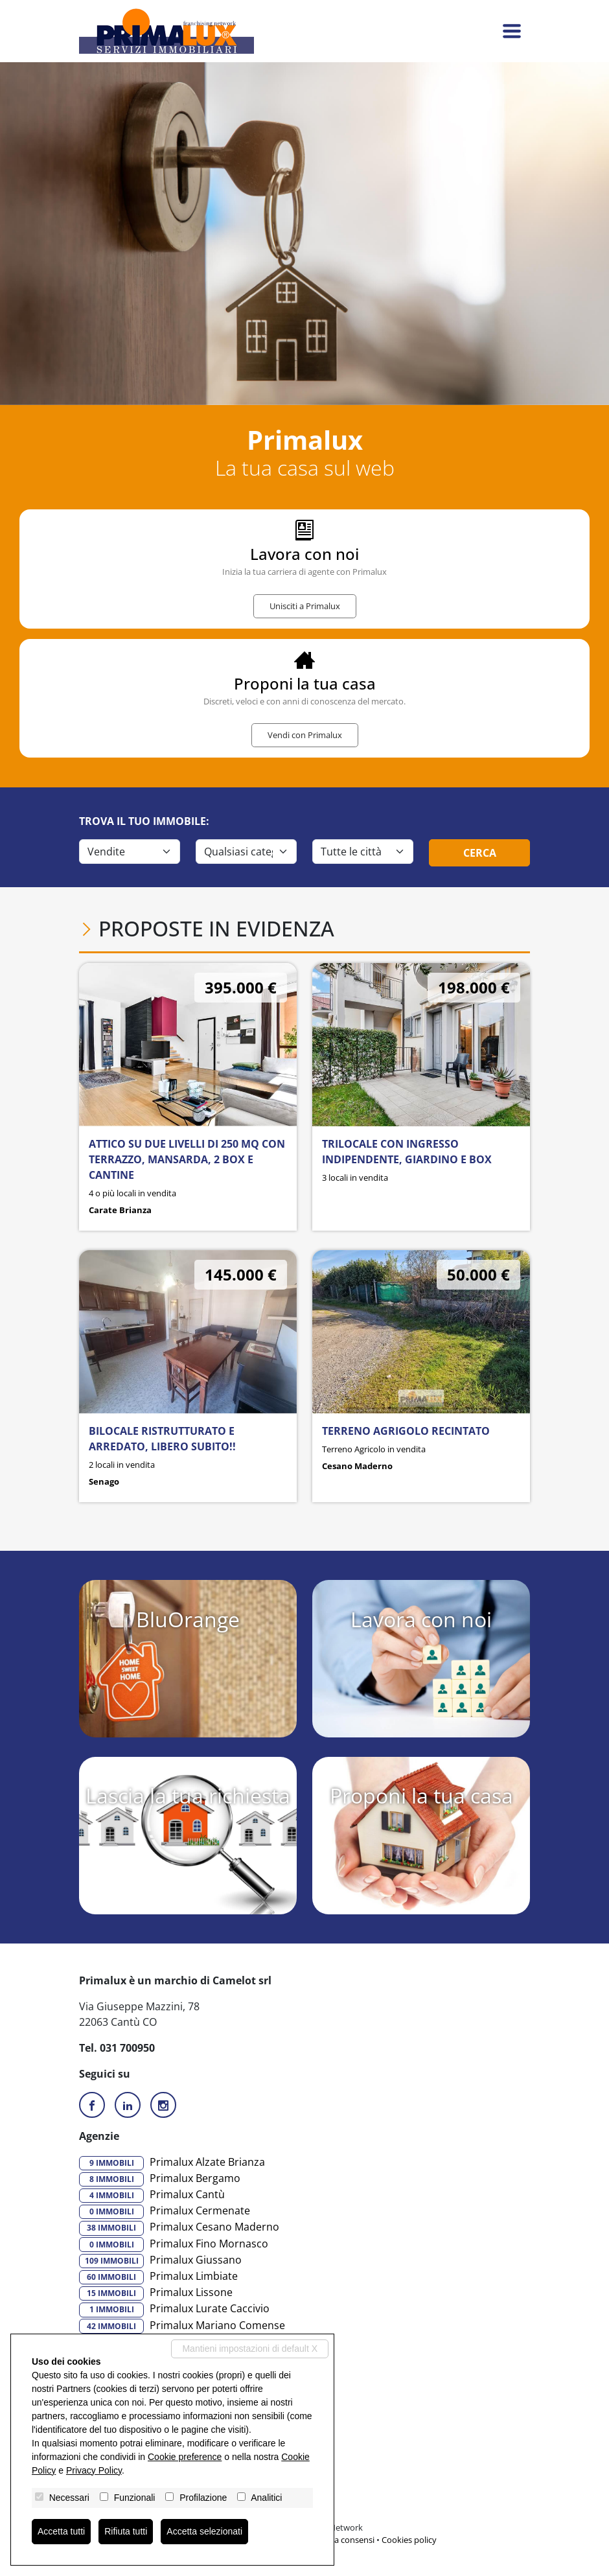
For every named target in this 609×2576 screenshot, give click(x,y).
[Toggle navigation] (512, 31)
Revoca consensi (342, 2540)
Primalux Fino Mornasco (173, 2244)
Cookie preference (185, 2457)
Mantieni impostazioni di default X (249, 2348)
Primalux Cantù (152, 2195)
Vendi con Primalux (305, 735)
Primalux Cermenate (164, 2211)
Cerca (479, 853)
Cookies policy (409, 2540)
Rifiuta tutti (125, 2531)
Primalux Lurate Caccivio (174, 2309)
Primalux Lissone (156, 2293)
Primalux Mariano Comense (182, 2326)
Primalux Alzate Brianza (172, 2162)
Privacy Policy (94, 2470)
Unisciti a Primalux (305, 606)
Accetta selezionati (204, 2531)
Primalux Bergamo (159, 2179)
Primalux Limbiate (158, 2276)
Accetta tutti (61, 2531)
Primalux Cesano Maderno (179, 2227)
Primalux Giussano (160, 2260)
